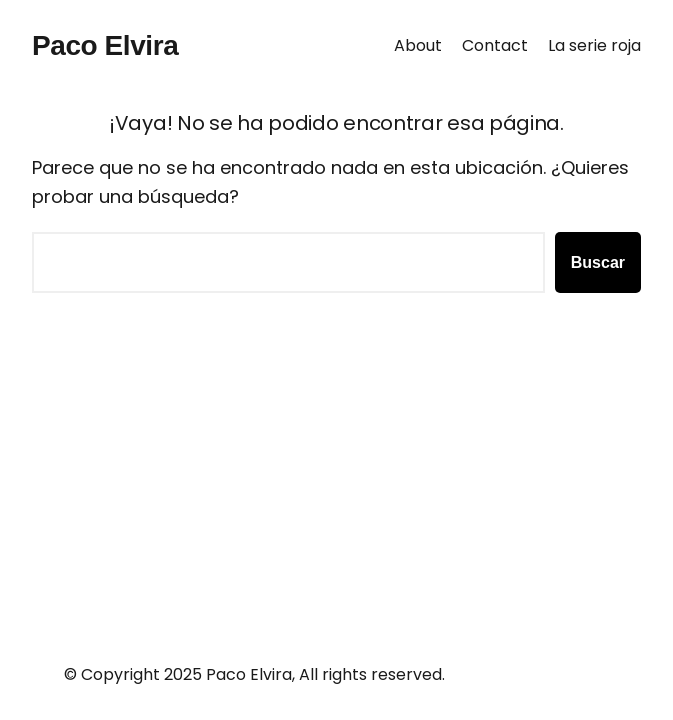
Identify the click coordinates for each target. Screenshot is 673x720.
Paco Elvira (105, 45)
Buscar (598, 262)
